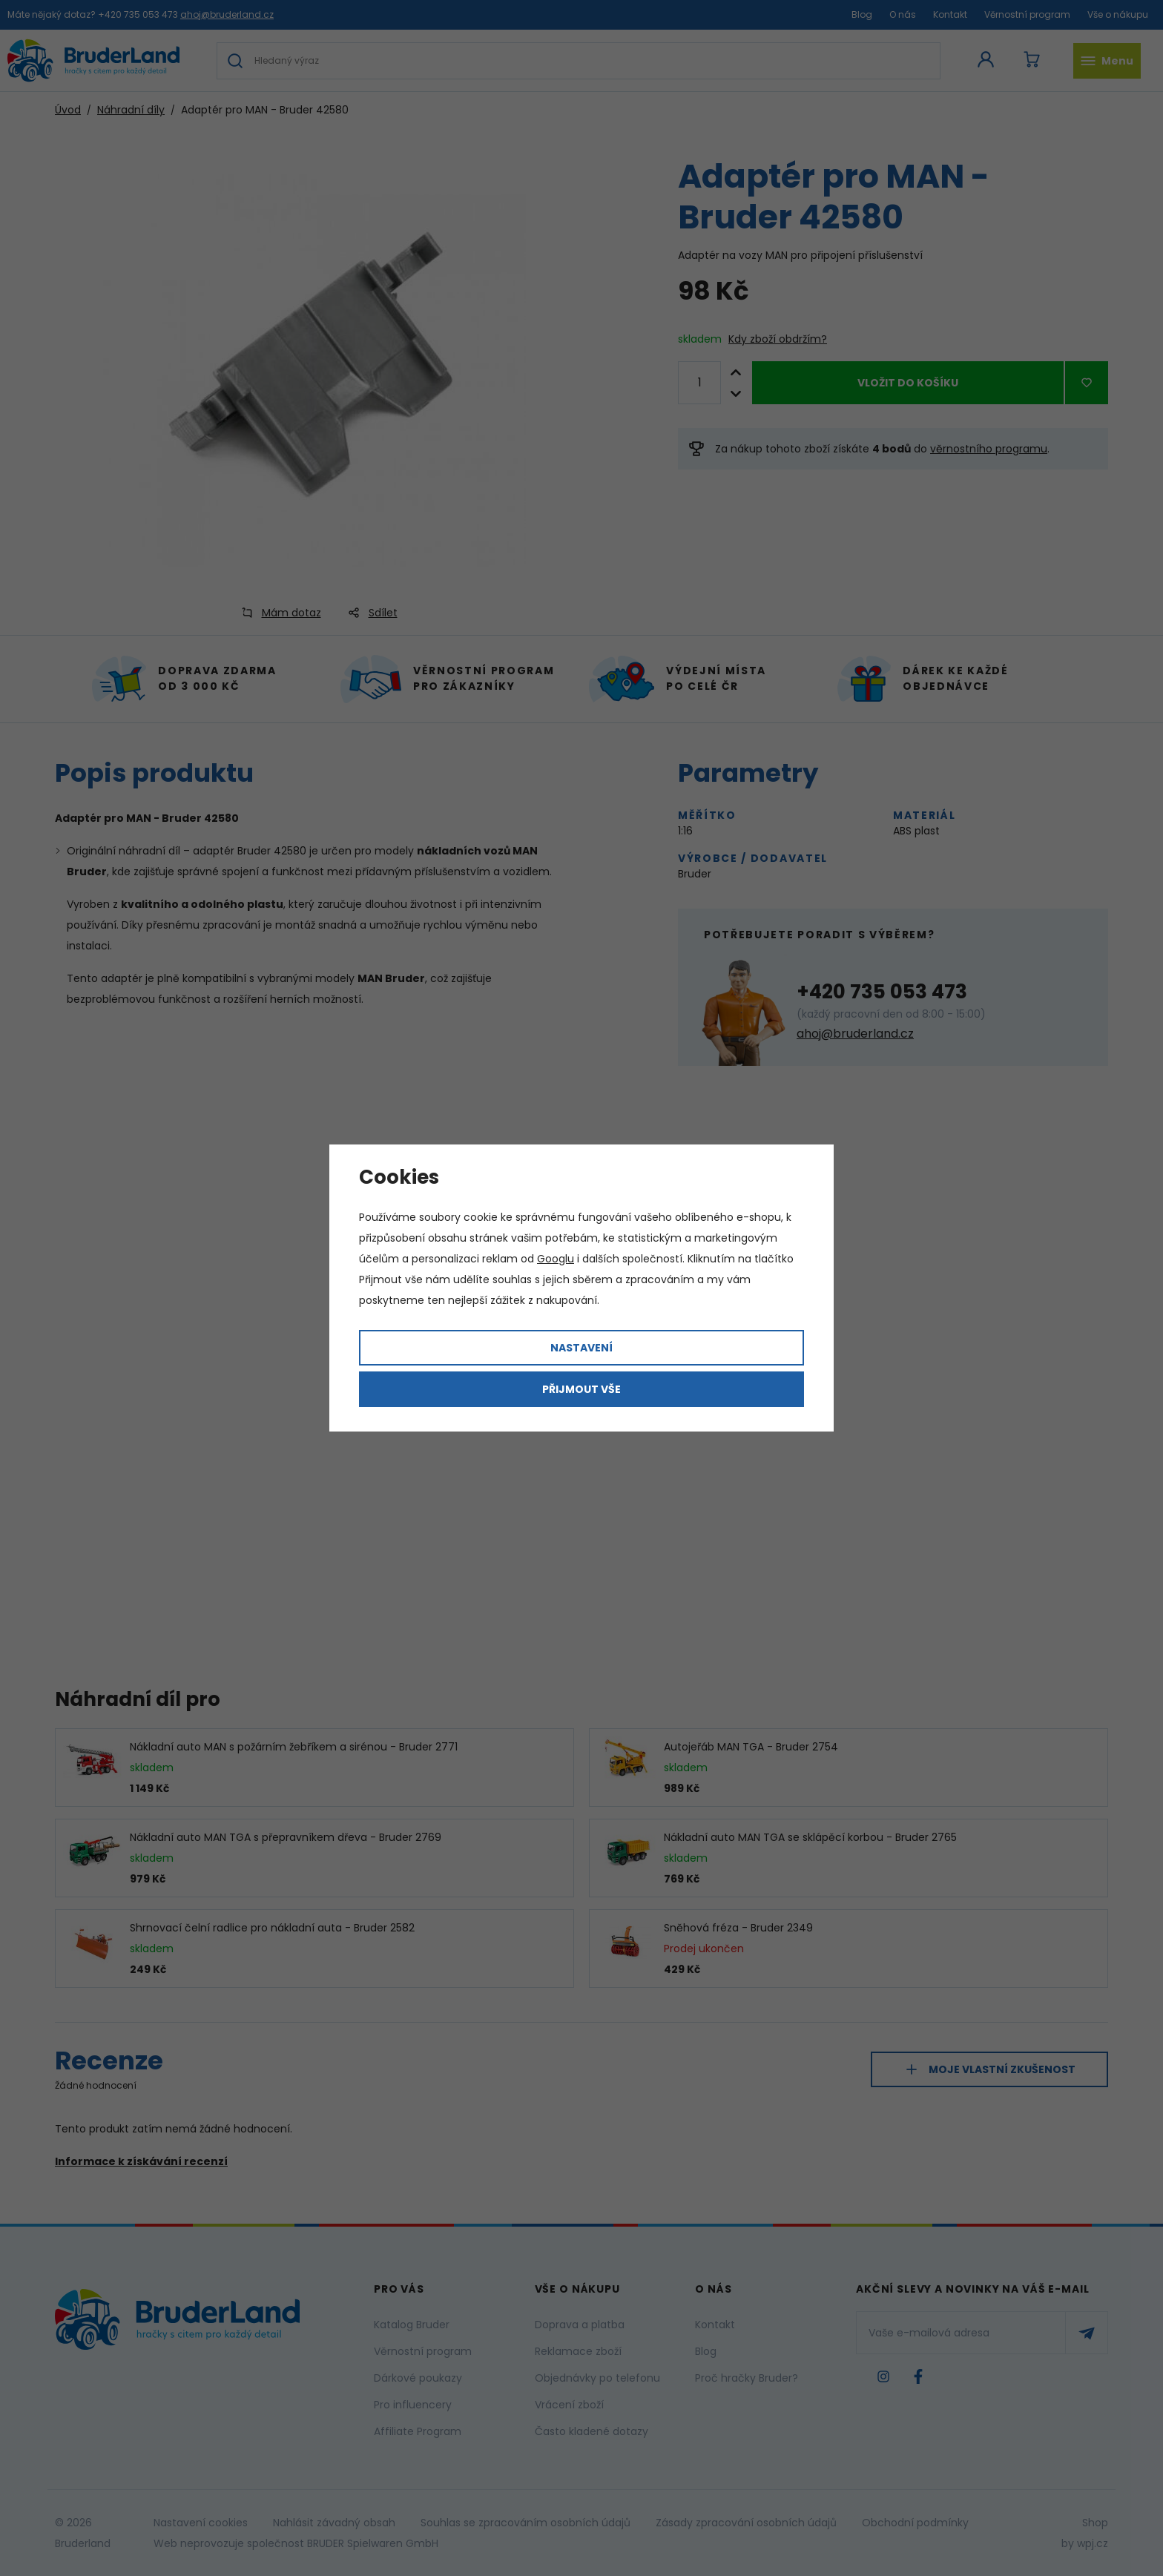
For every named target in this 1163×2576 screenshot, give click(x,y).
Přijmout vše (581, 1389)
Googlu (555, 1258)
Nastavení (581, 1347)
